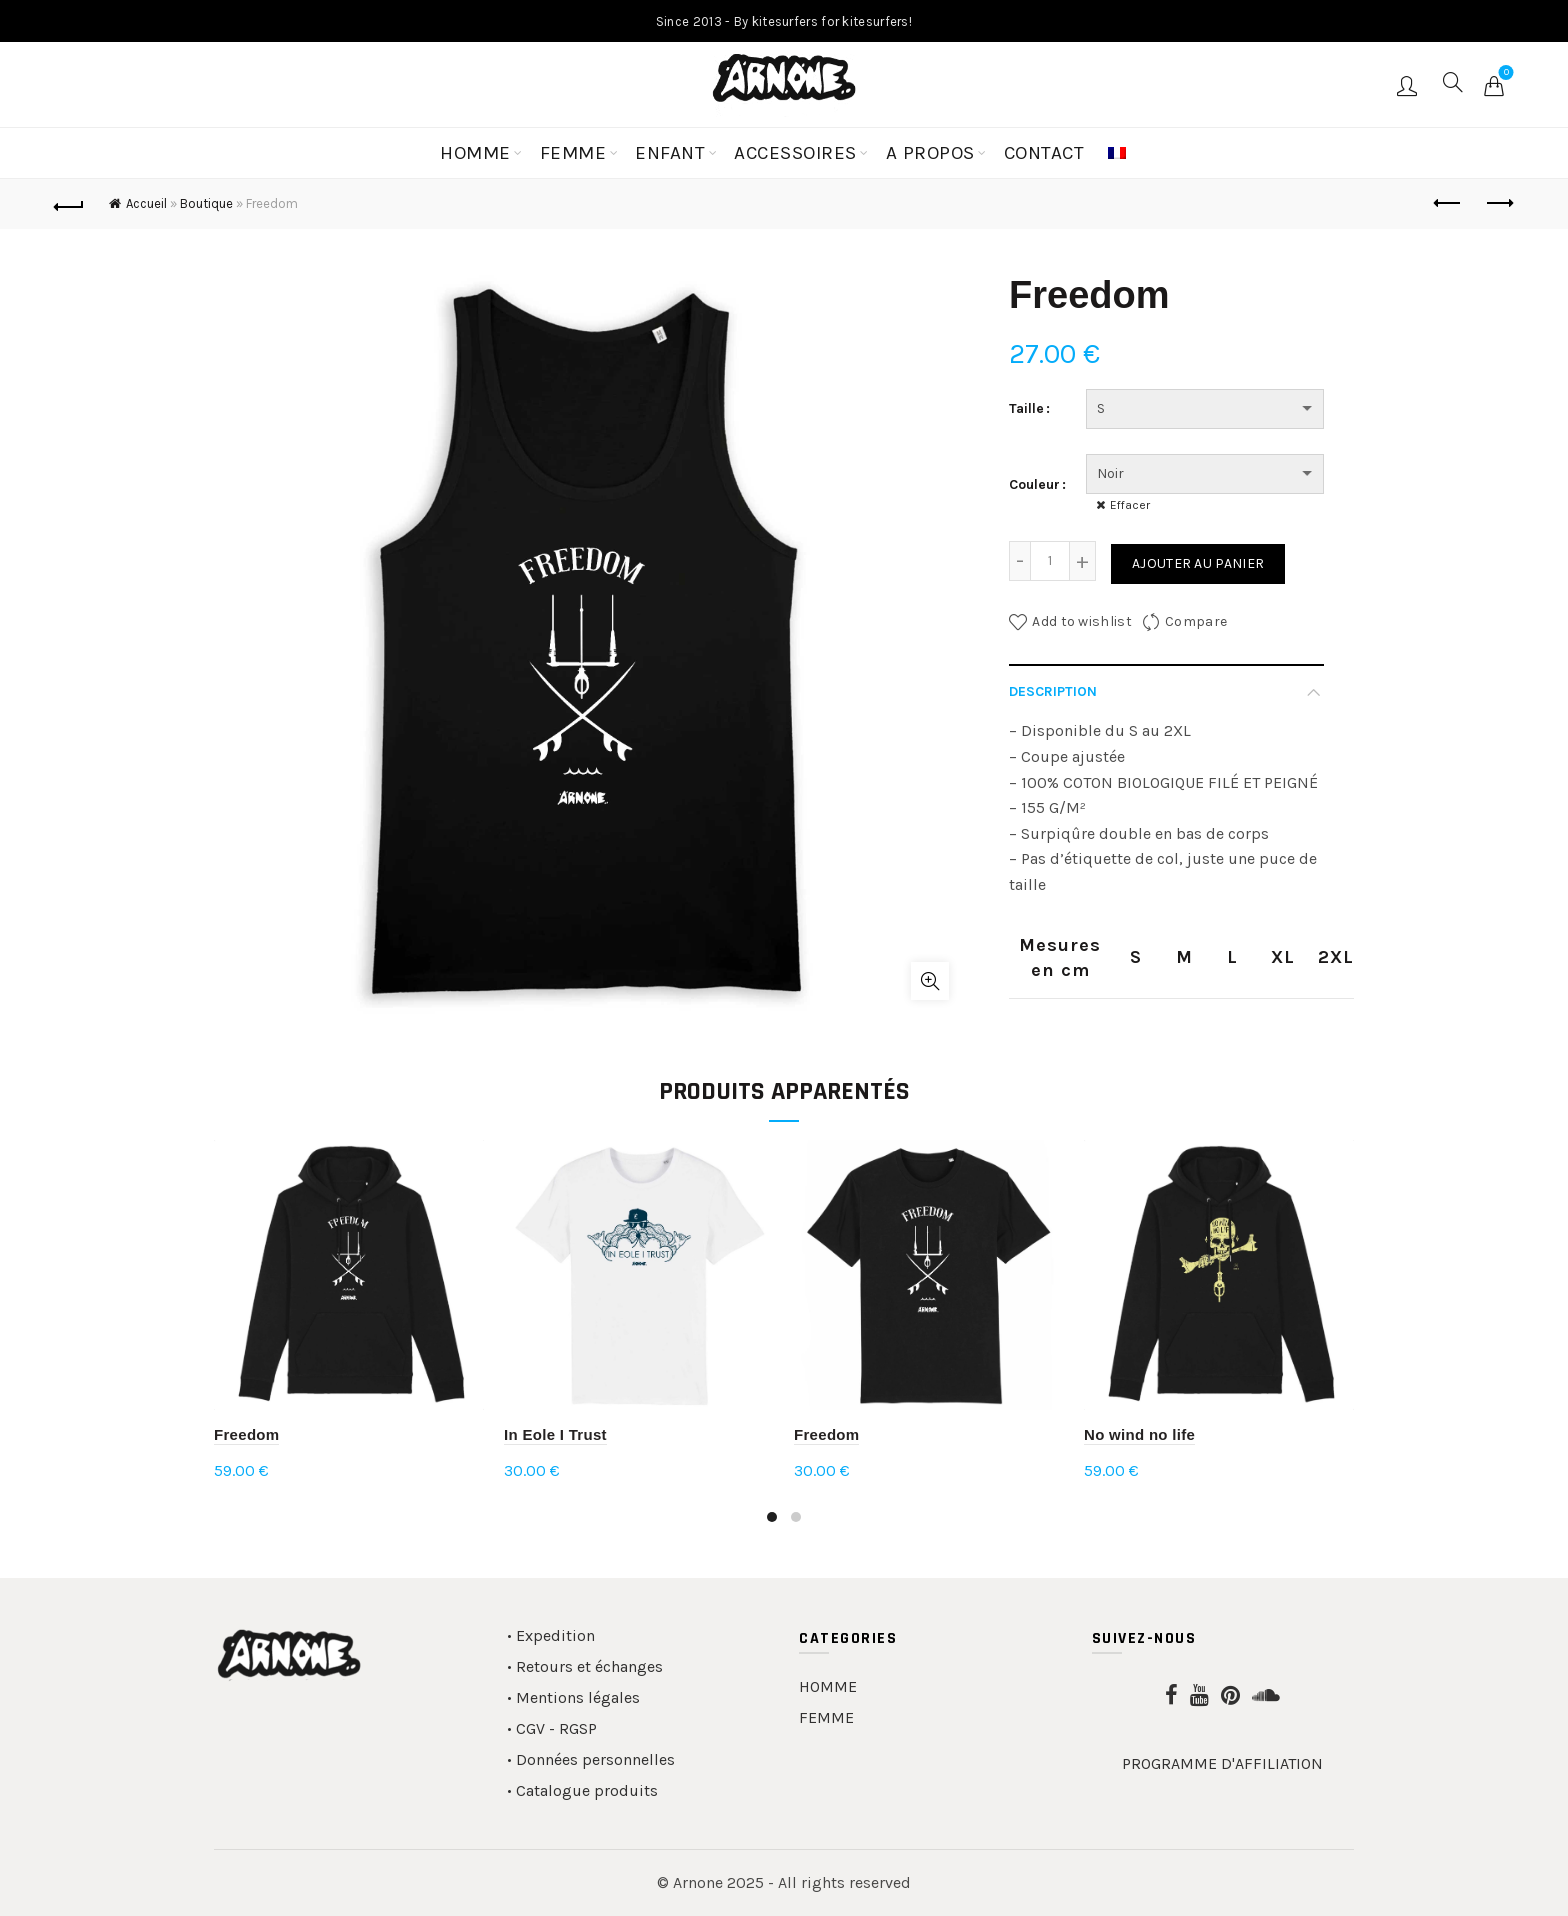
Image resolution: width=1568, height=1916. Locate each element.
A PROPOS (930, 153)
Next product (1498, 203)
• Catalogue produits (582, 1790)
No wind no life (1139, 1434)
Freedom (246, 1434)
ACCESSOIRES (795, 153)
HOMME (475, 153)
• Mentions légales (573, 1697)
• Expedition (551, 1635)
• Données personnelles (591, 1759)
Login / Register (1409, 85)
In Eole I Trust (555, 1434)
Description (1053, 691)
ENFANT (670, 153)
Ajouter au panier (1198, 563)
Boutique (206, 203)
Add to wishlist (1082, 621)
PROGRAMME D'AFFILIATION (1222, 1763)
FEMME (573, 153)
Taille (1026, 408)
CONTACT (1044, 153)
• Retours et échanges (585, 1666)
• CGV (526, 1728)
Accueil (146, 203)
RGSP (578, 1728)
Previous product (1448, 203)
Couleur (1034, 484)
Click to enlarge (930, 981)
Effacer (1130, 505)
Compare (1196, 621)
